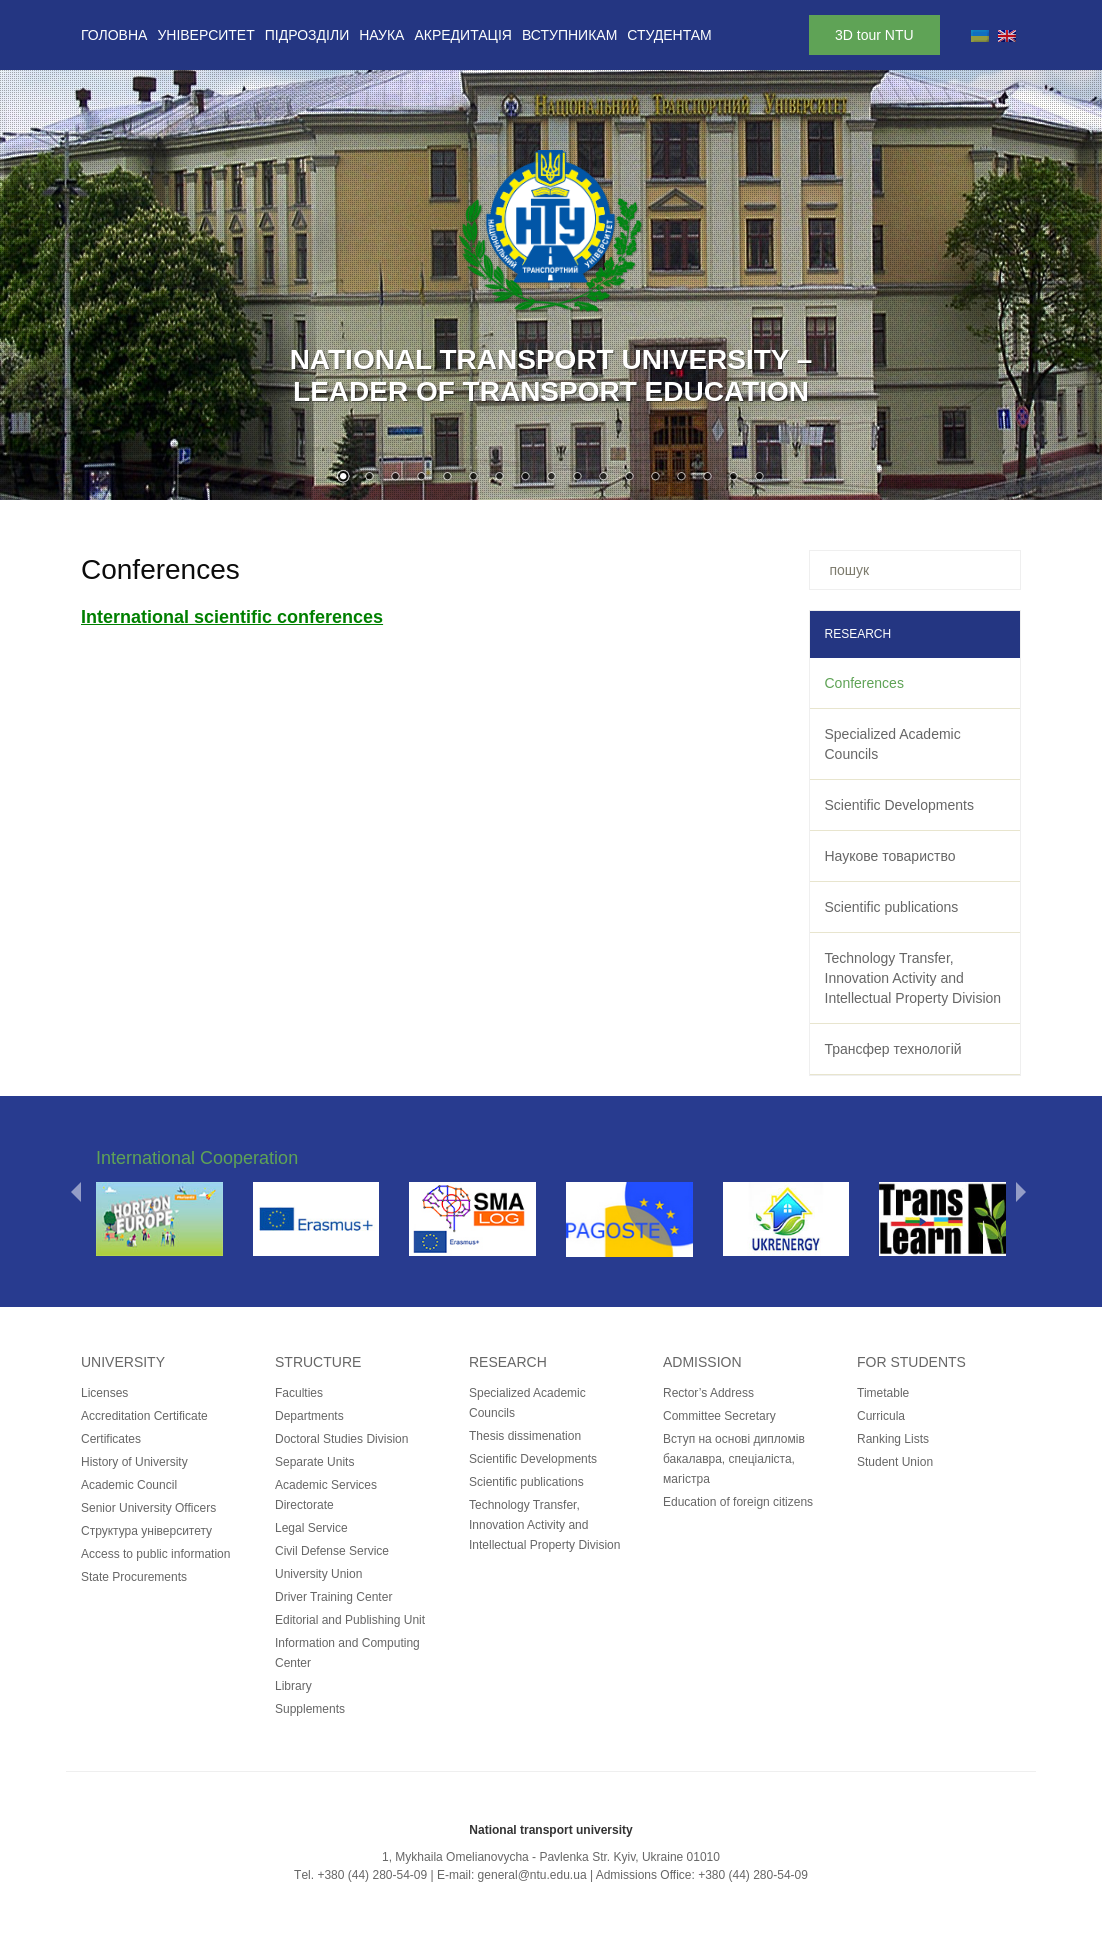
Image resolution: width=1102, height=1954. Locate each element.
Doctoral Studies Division (341, 1439)
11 (603, 478)
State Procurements (134, 1577)
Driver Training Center (333, 1597)
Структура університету (146, 1531)
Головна (114, 35)
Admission (702, 1362)
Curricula (881, 1416)
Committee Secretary (719, 1416)
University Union (318, 1574)
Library (293, 1686)
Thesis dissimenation (525, 1436)
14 (681, 478)
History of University (134, 1462)
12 (629, 478)
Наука (381, 35)
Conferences (864, 683)
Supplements (310, 1709)
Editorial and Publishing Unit (350, 1620)
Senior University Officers (148, 1508)
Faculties (299, 1393)
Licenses (104, 1393)
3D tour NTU (874, 35)
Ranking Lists (893, 1439)
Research (508, 1362)
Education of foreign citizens (738, 1502)
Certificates (111, 1439)
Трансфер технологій (893, 1049)
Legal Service (311, 1528)
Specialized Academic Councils (893, 744)
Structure (318, 1362)
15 (707, 478)
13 (655, 478)
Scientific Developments (899, 805)
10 (577, 478)
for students (911, 1362)
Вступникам (569, 35)
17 (759, 478)
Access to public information (155, 1554)
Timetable (883, 1393)
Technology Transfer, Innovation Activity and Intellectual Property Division (913, 978)
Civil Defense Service (332, 1551)
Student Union (895, 1462)
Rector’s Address (708, 1393)
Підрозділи (307, 35)
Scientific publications (892, 907)
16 (733, 478)
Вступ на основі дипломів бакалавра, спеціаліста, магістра (734, 1459)
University (123, 1362)
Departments (309, 1416)
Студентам (669, 35)
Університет (205, 35)
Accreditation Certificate (144, 1416)
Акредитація (463, 35)
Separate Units (314, 1462)
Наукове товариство (890, 856)
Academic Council (129, 1485)
